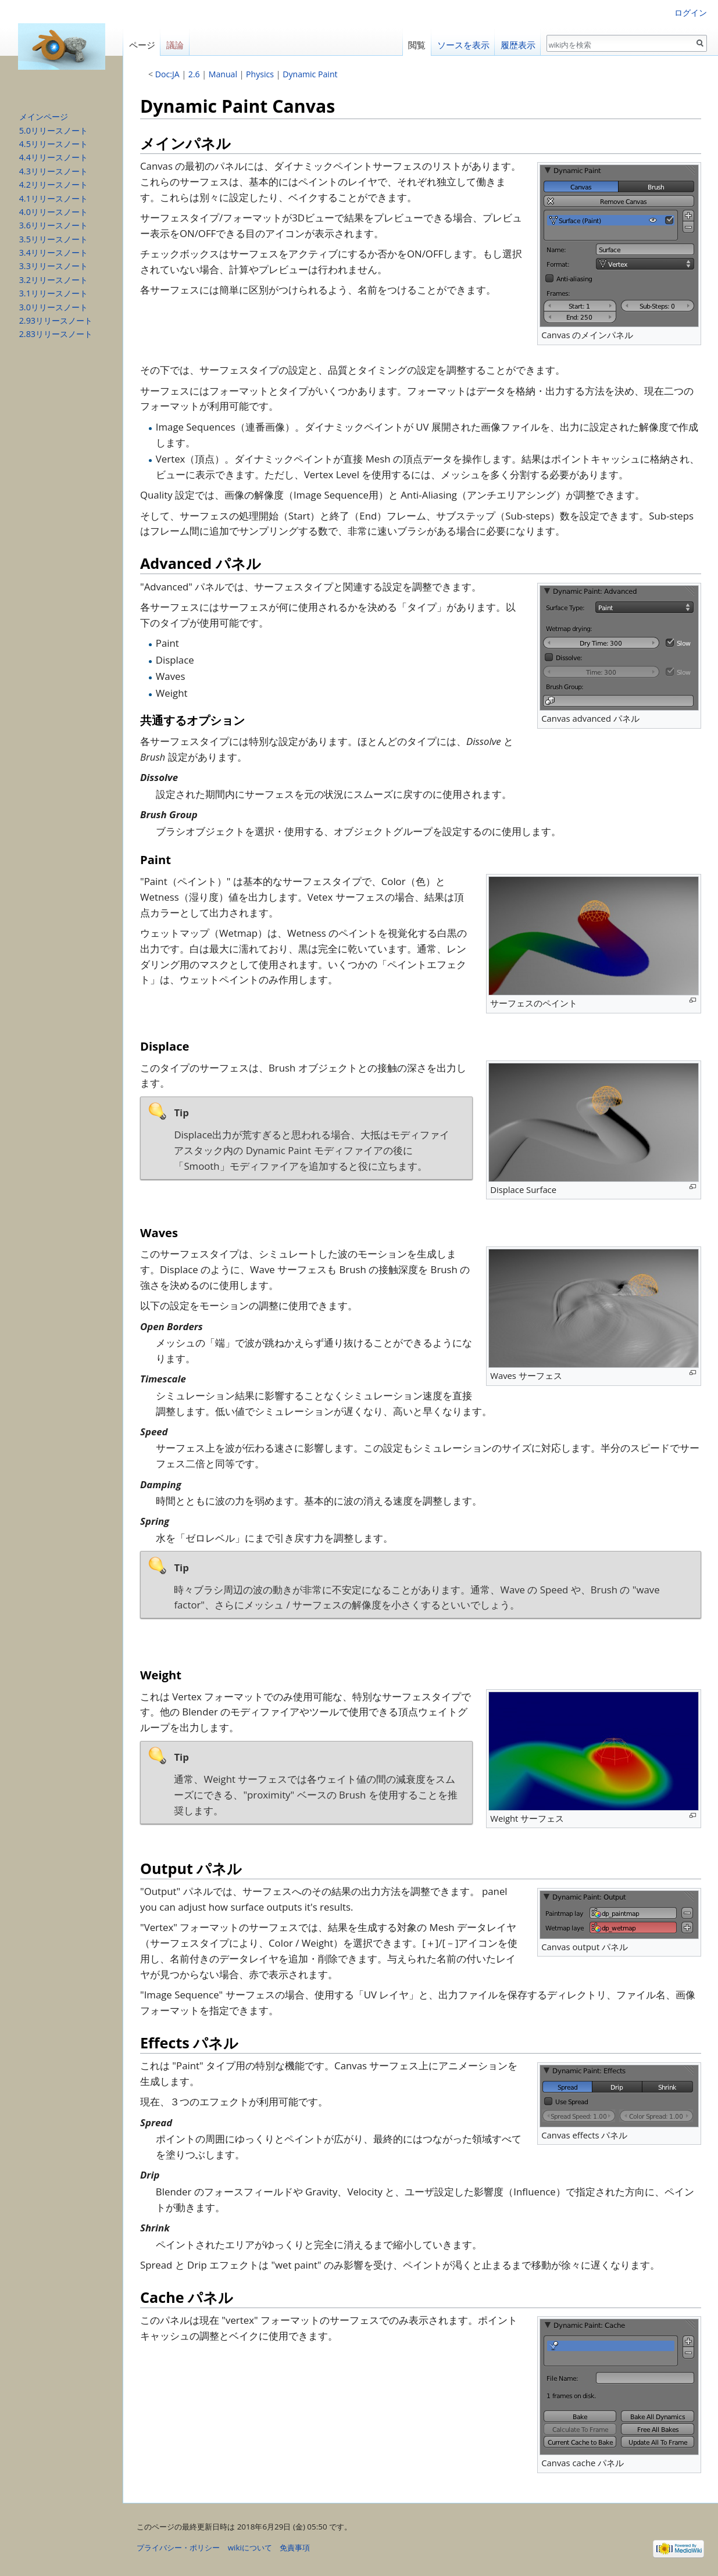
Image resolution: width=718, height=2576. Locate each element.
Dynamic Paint (310, 74)
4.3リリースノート (53, 171)
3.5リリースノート (53, 239)
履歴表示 (518, 45)
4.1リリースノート (53, 198)
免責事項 (295, 2547)
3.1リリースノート (53, 293)
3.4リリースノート (53, 252)
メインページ (43, 116)
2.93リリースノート (55, 320)
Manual (223, 74)
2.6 (194, 74)
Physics (260, 74)
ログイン (690, 12)
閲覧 (417, 45)
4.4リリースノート (53, 157)
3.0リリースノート (53, 307)
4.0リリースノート (53, 211)
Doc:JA (167, 74)
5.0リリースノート (53, 130)
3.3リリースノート (53, 265)
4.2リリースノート (53, 184)
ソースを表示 (463, 45)
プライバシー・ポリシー (178, 2547)
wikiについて (250, 2547)
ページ (142, 45)
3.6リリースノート (53, 225)
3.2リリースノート (53, 279)
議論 (175, 45)
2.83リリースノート (55, 333)
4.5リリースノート (53, 143)
